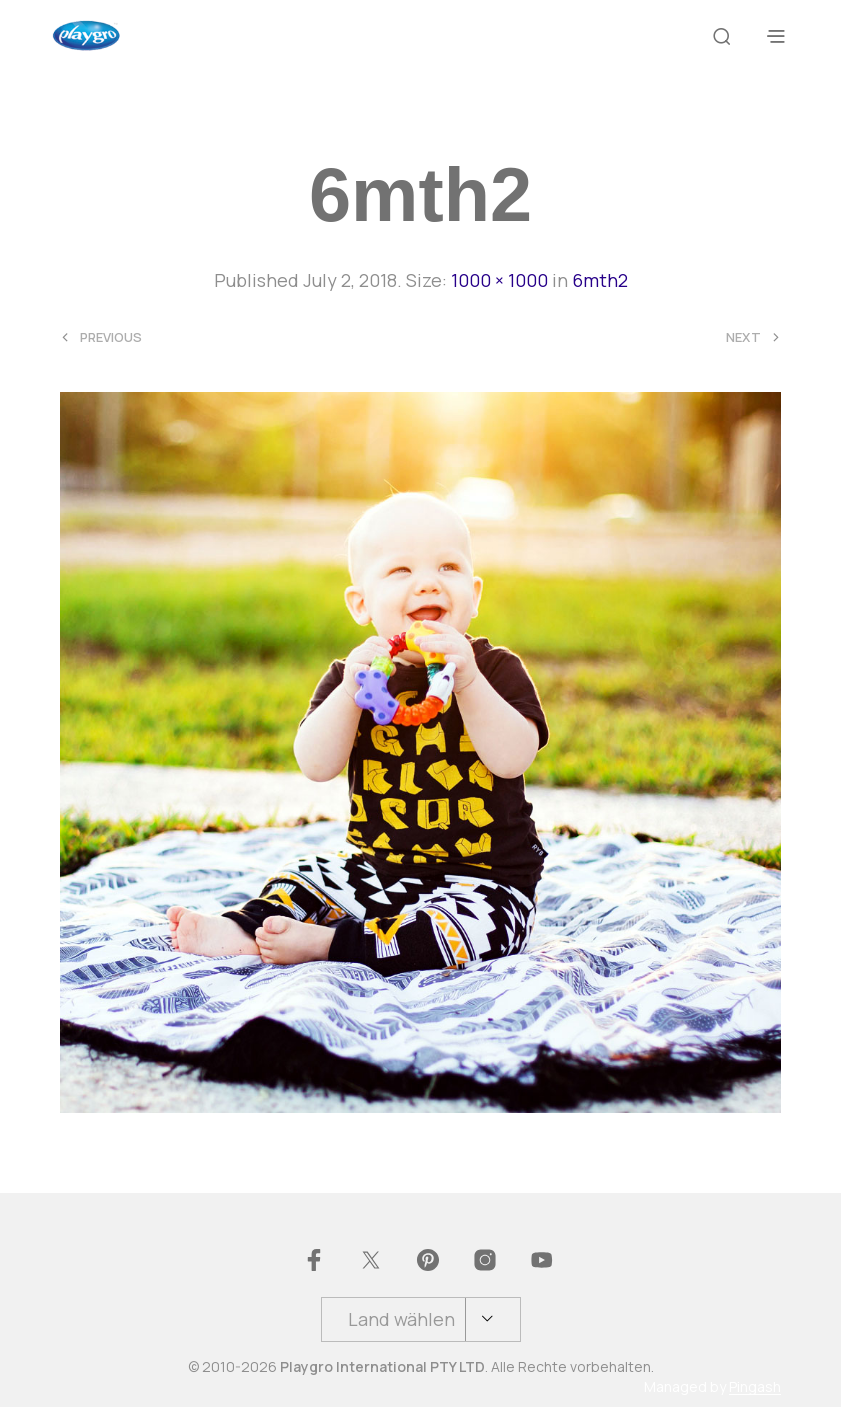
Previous (111, 337)
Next (743, 337)
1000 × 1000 (499, 280)
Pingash (755, 1387)
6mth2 (600, 280)
